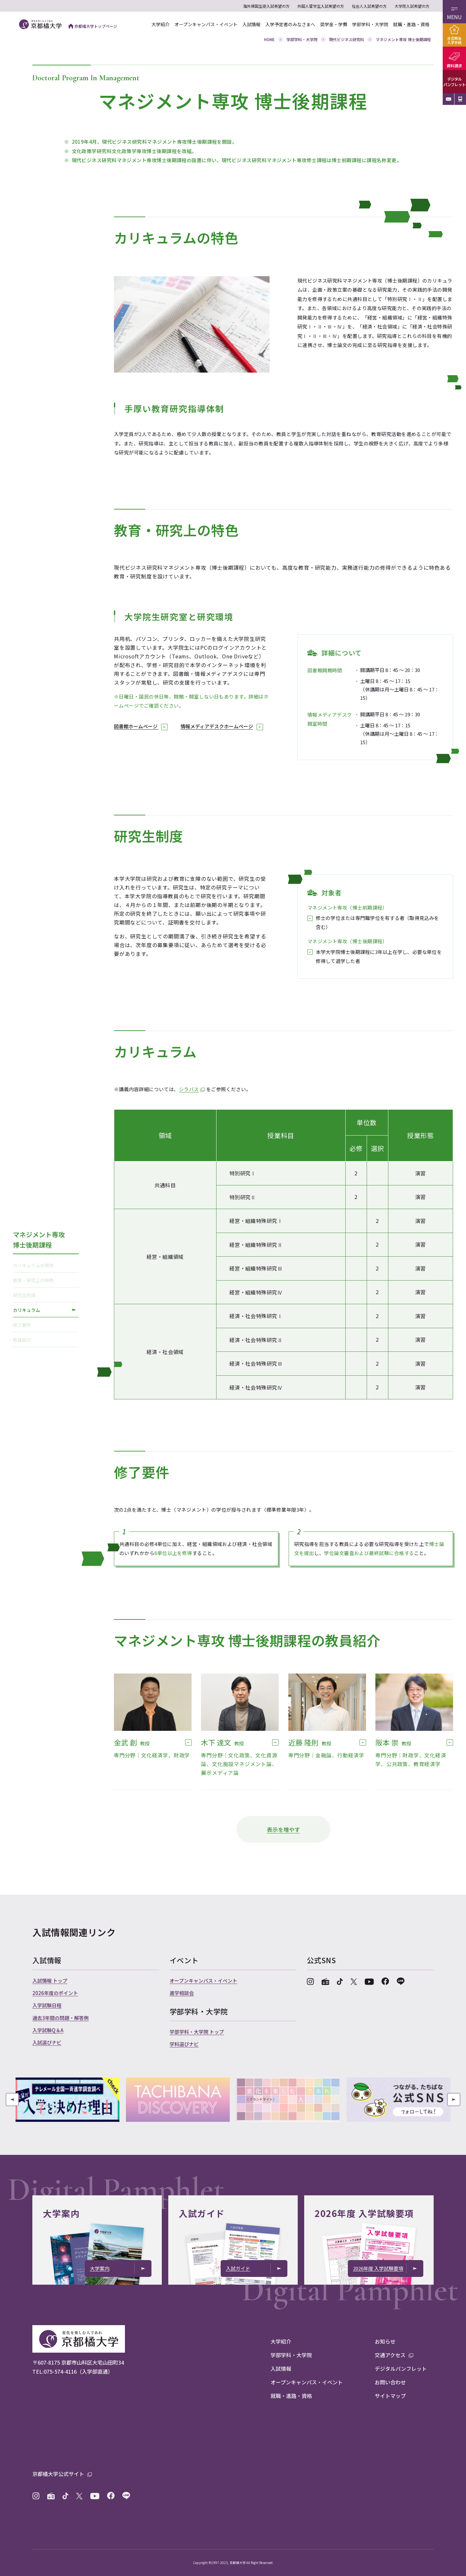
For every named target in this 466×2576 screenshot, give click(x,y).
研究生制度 (44, 1295)
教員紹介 (44, 1339)
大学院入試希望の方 (411, 6)
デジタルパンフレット (454, 81)
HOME (269, 39)
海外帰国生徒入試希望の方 (266, 6)
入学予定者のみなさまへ (290, 24)
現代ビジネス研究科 (346, 39)
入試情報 (251, 24)
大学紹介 (160, 24)
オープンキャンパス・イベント (206, 24)
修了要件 (44, 1324)
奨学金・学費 (333, 24)
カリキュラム (44, 1309)
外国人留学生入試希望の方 (320, 6)
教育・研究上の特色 (44, 1280)
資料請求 (454, 65)
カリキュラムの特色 (44, 1265)
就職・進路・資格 (411, 24)
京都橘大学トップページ (92, 26)
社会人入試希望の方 (369, 6)
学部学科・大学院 (370, 24)
